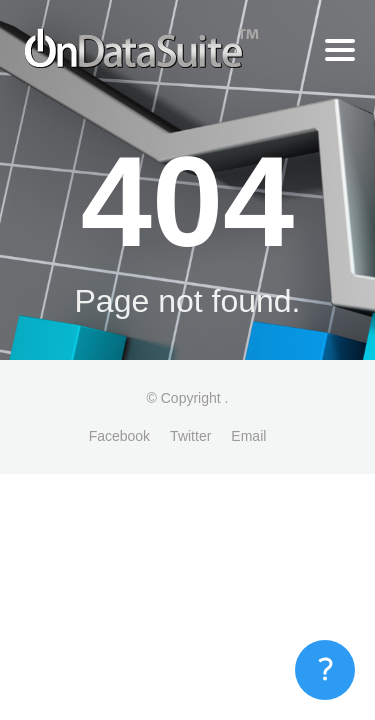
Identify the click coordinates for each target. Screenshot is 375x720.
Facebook (119, 436)
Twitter (190, 436)
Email (248, 436)
